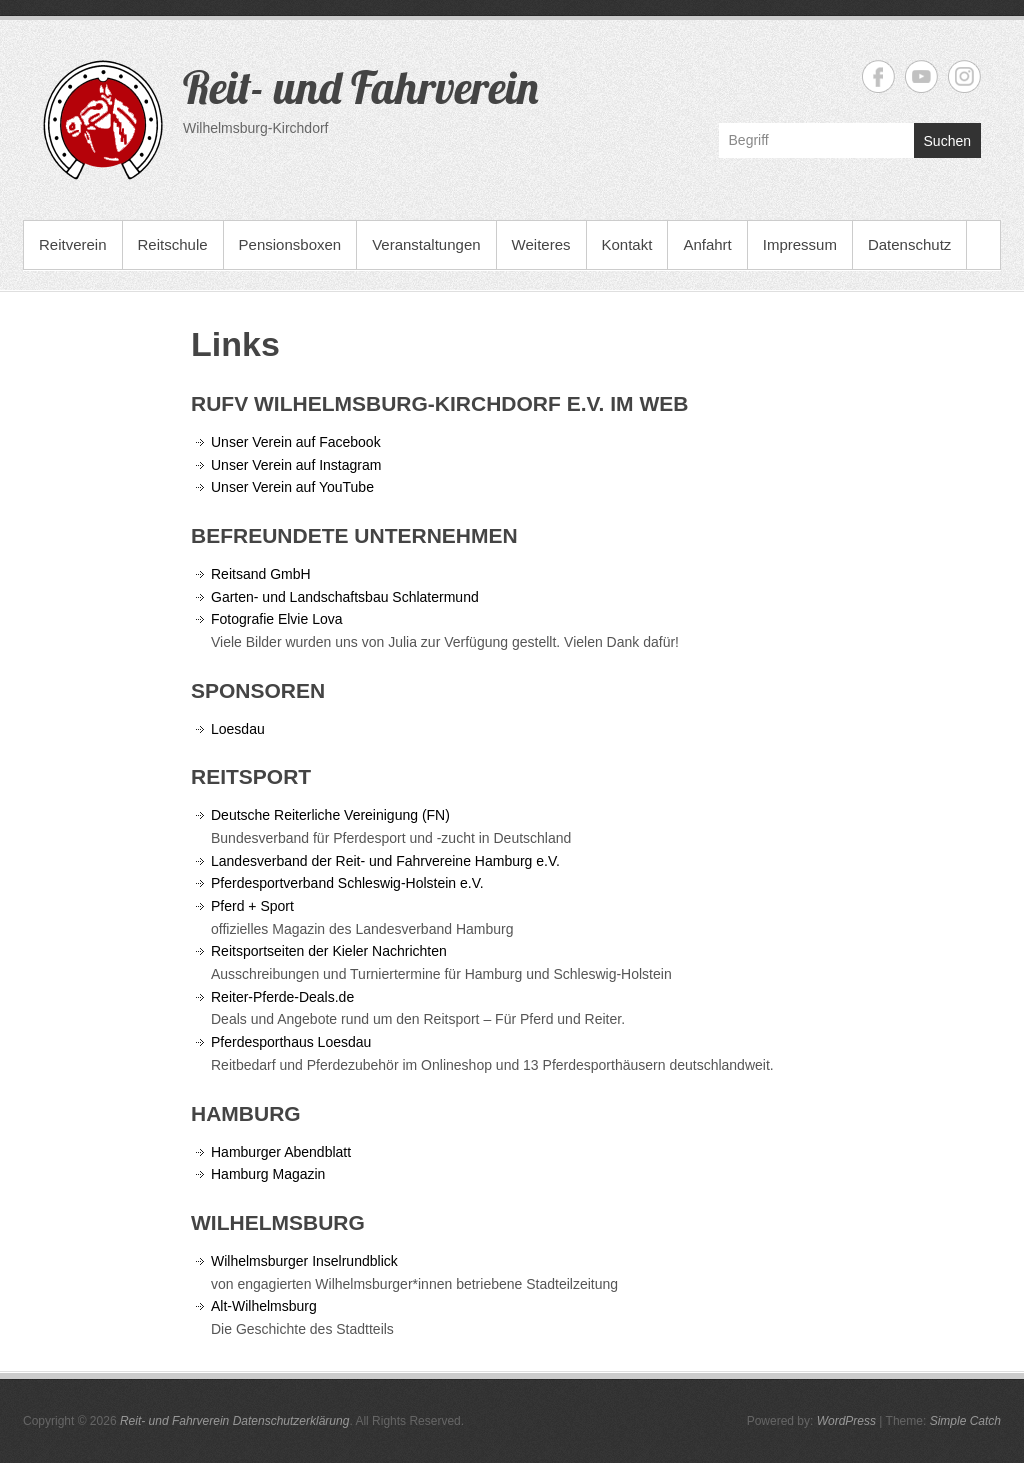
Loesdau (238, 729)
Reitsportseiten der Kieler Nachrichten (331, 951)
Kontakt (627, 244)
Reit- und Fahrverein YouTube (921, 76)
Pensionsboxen (290, 244)
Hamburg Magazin (268, 1174)
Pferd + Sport (254, 906)
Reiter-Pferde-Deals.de (282, 997)
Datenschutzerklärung (291, 1421)
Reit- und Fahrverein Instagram (964, 76)
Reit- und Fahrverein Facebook (878, 76)
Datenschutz (909, 244)
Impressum (800, 244)
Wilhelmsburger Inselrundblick (304, 1261)
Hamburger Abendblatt (281, 1152)
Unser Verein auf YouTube (294, 487)
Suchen (947, 141)
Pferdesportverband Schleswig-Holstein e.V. (347, 883)
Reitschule (173, 244)
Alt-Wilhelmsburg (264, 1306)
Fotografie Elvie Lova (277, 619)
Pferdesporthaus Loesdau (291, 1042)
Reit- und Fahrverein (360, 87)
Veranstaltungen (426, 244)
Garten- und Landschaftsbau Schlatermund (345, 597)
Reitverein (73, 244)
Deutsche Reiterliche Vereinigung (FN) (330, 815)
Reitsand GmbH (261, 574)
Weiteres (541, 244)
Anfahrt (707, 244)
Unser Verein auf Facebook (296, 442)
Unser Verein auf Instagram (296, 465)
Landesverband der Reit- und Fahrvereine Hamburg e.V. (385, 861)
